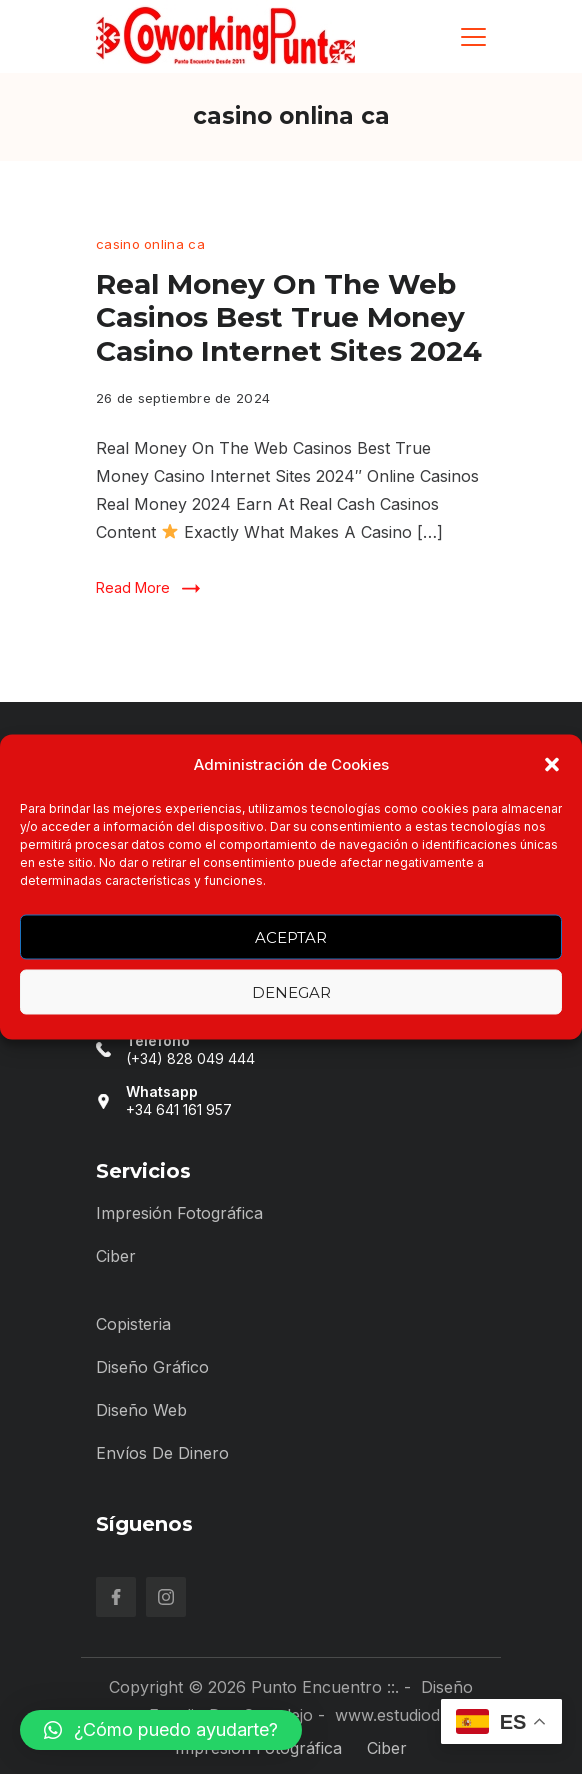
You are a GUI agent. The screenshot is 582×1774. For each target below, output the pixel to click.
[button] (552, 765)
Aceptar (291, 936)
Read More (133, 587)
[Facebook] (116, 1597)
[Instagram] (166, 1597)
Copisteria (133, 1324)
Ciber (116, 1256)
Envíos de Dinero (162, 1453)
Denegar (291, 991)
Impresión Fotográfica (179, 1213)
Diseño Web (141, 1410)
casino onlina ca (150, 244)
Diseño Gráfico (152, 1367)
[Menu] (473, 37)
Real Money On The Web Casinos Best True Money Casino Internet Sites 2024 (289, 318)
